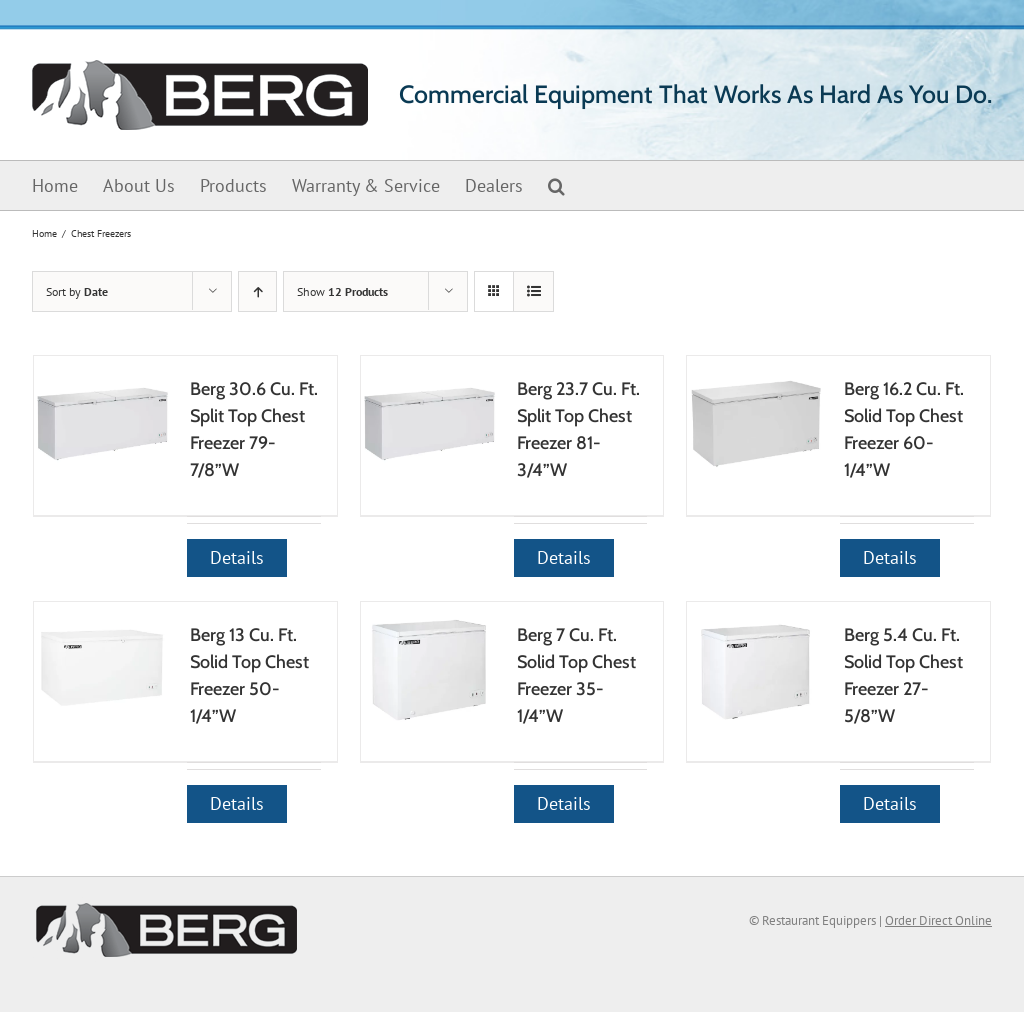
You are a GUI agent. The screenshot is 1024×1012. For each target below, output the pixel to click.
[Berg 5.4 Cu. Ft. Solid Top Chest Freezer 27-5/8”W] (755, 670)
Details (237, 557)
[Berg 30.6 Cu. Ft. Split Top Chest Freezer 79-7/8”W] (102, 424)
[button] (556, 185)
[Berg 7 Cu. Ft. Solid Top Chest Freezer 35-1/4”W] (429, 670)
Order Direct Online (938, 920)
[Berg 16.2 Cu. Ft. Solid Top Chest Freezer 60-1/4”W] (755, 424)
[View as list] (533, 291)
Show (342, 291)
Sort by (77, 291)
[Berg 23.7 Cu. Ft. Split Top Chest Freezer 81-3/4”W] (429, 424)
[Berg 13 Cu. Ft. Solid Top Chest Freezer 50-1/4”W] (102, 670)
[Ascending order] (257, 291)
